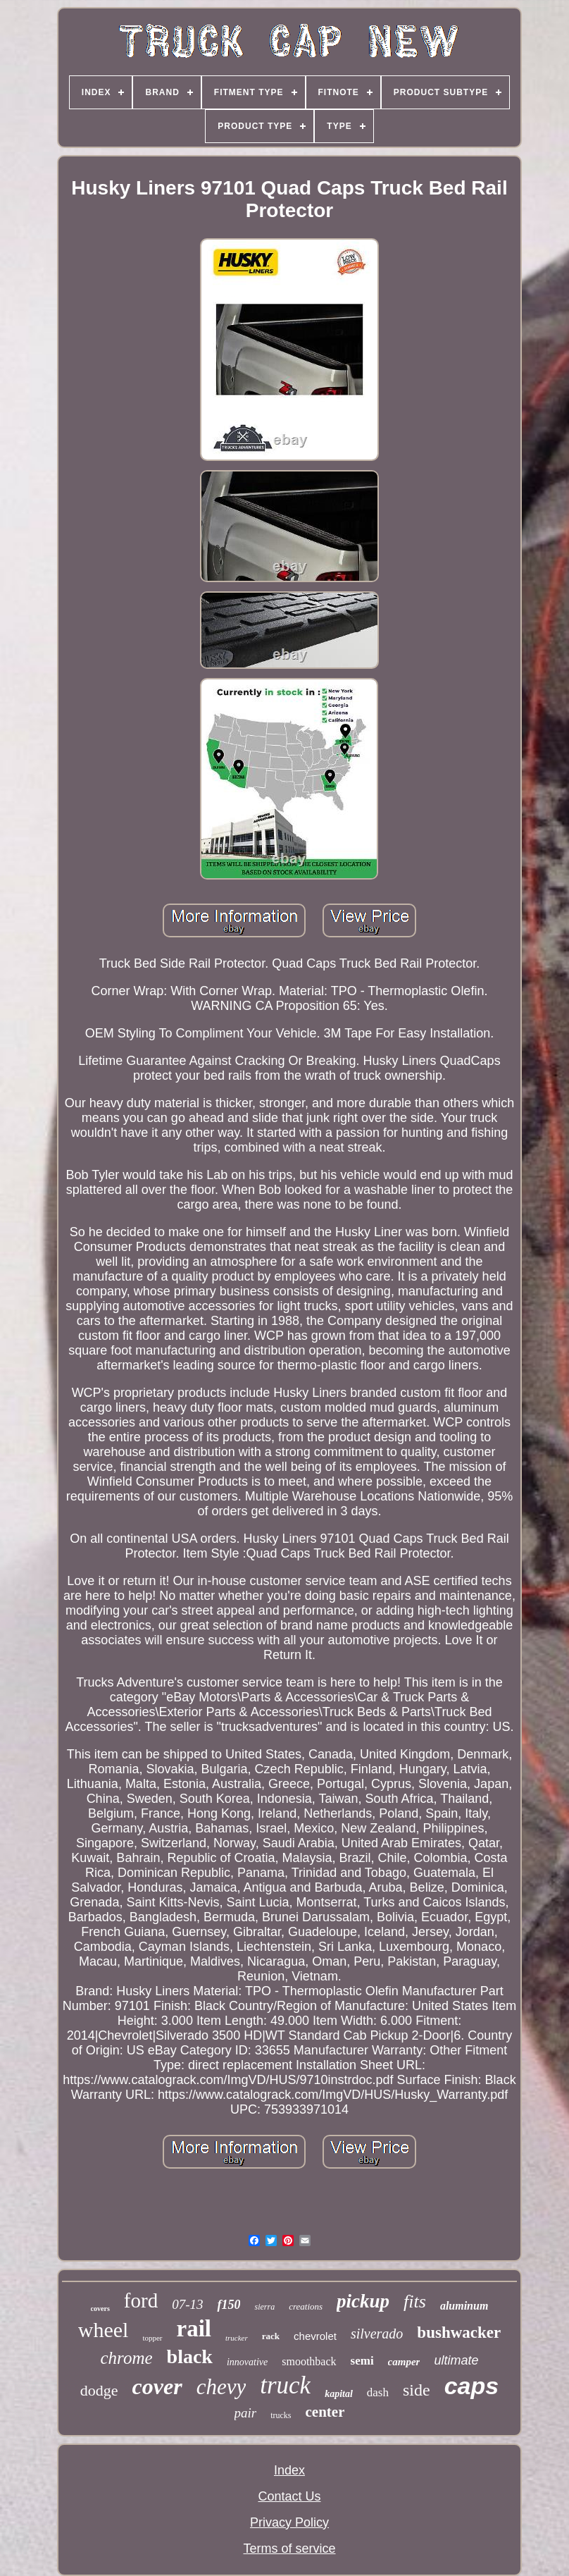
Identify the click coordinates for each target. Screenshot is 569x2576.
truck (285, 2385)
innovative (247, 2362)
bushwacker (459, 2332)
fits (415, 2301)
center (325, 2411)
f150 (228, 2305)
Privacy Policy (289, 2522)
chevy (221, 2386)
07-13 (187, 2304)
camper (404, 2361)
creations (306, 2306)
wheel (103, 2329)
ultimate (456, 2360)
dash (378, 2392)
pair (246, 2412)
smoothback (309, 2361)
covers (100, 2308)
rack (271, 2336)
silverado (377, 2333)
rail (194, 2328)
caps (471, 2385)
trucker (236, 2338)
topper (152, 2338)
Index (289, 2470)
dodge (99, 2390)
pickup (363, 2301)
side (416, 2390)
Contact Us (289, 2496)
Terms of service (289, 2548)
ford (141, 2300)
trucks (280, 2415)
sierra (264, 2307)
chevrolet (315, 2336)
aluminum (464, 2306)
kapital (339, 2394)
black (190, 2356)
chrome (127, 2357)
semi (362, 2360)
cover (157, 2386)
